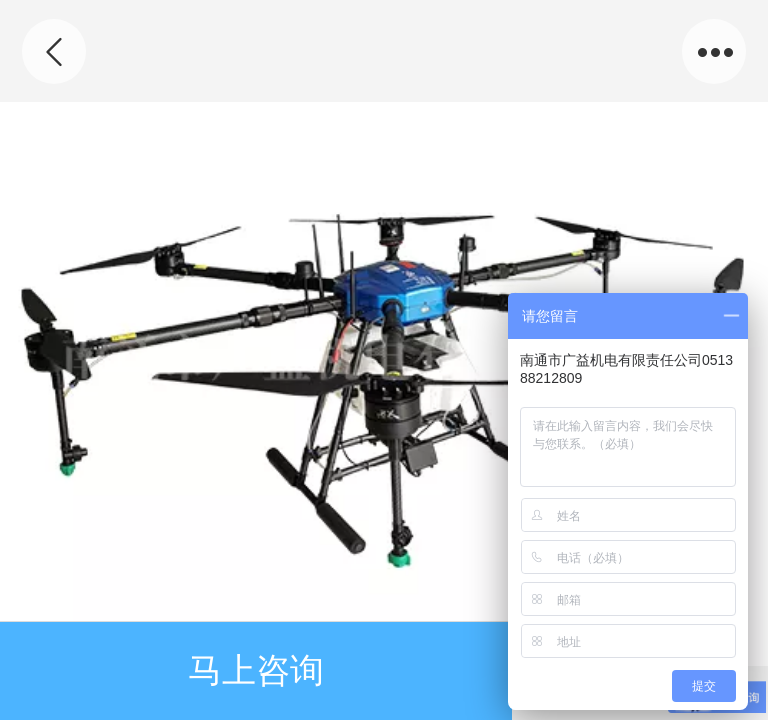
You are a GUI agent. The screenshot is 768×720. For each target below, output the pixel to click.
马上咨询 (256, 670)
